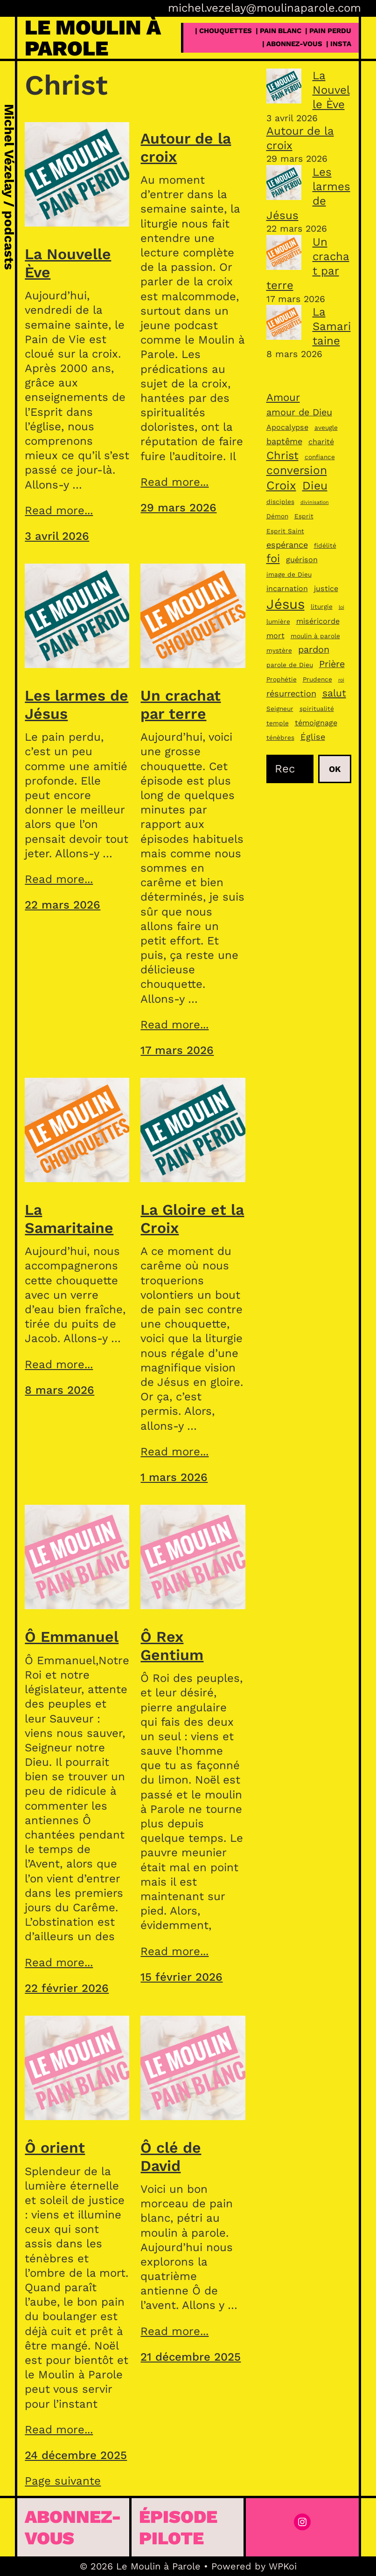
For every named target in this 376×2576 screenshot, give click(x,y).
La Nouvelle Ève (68, 263)
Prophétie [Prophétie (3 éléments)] (281, 679)
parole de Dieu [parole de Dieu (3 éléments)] (289, 664)
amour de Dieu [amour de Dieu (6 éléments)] (299, 412)
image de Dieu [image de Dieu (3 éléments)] (289, 574)
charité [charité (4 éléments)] (321, 441)
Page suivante (63, 2480)
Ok (335, 769)
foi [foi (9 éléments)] (273, 558)
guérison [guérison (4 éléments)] (302, 559)
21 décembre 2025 (190, 2356)
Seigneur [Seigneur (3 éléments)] (279, 708)
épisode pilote (178, 2527)
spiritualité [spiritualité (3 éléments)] (316, 708)
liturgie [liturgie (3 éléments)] (322, 606)
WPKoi (283, 2566)
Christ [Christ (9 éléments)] (282, 455)
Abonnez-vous (73, 2527)
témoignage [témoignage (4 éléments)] (316, 722)
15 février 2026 (181, 1977)
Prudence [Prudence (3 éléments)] (317, 679)
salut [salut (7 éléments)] (334, 693)
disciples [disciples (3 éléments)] (280, 501)
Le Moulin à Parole (93, 38)
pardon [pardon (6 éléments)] (313, 649)
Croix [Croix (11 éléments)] (281, 485)
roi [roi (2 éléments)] (341, 680)
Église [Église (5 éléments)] (312, 737)
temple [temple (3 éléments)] (277, 723)
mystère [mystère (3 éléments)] (279, 650)
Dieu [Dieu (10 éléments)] (314, 485)
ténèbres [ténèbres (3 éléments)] (280, 737)
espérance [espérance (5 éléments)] (287, 545)
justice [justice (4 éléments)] (326, 588)
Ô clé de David (170, 2156)
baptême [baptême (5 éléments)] (284, 441)
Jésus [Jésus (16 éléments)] (285, 604)
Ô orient (55, 2147)
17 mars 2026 (177, 1050)
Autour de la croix (185, 147)
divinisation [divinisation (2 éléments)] (314, 502)
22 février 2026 (67, 1988)
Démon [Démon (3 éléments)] (277, 516)
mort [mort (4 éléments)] (275, 635)
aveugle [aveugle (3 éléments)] (326, 427)
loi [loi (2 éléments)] (341, 607)
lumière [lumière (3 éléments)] (278, 621)
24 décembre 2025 (76, 2455)
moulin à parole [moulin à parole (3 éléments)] (315, 636)
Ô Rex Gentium (171, 1645)
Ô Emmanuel (71, 1637)
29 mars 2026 (178, 507)
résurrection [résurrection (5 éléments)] (291, 693)
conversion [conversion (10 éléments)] (296, 470)
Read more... (59, 510)
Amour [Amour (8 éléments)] (283, 397)
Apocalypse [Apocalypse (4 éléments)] (287, 427)
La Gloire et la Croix (192, 1218)
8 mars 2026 (59, 1390)
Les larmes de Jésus (76, 704)
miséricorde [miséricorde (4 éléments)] (318, 621)
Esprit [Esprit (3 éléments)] (303, 516)
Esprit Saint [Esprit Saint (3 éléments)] (285, 531)
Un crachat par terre (180, 704)
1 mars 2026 (174, 1477)
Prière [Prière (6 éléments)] (332, 664)
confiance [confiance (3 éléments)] (320, 457)
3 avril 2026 (57, 536)
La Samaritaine (69, 1218)
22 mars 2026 (62, 904)
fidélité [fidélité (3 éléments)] (325, 545)
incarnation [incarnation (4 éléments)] (287, 588)
